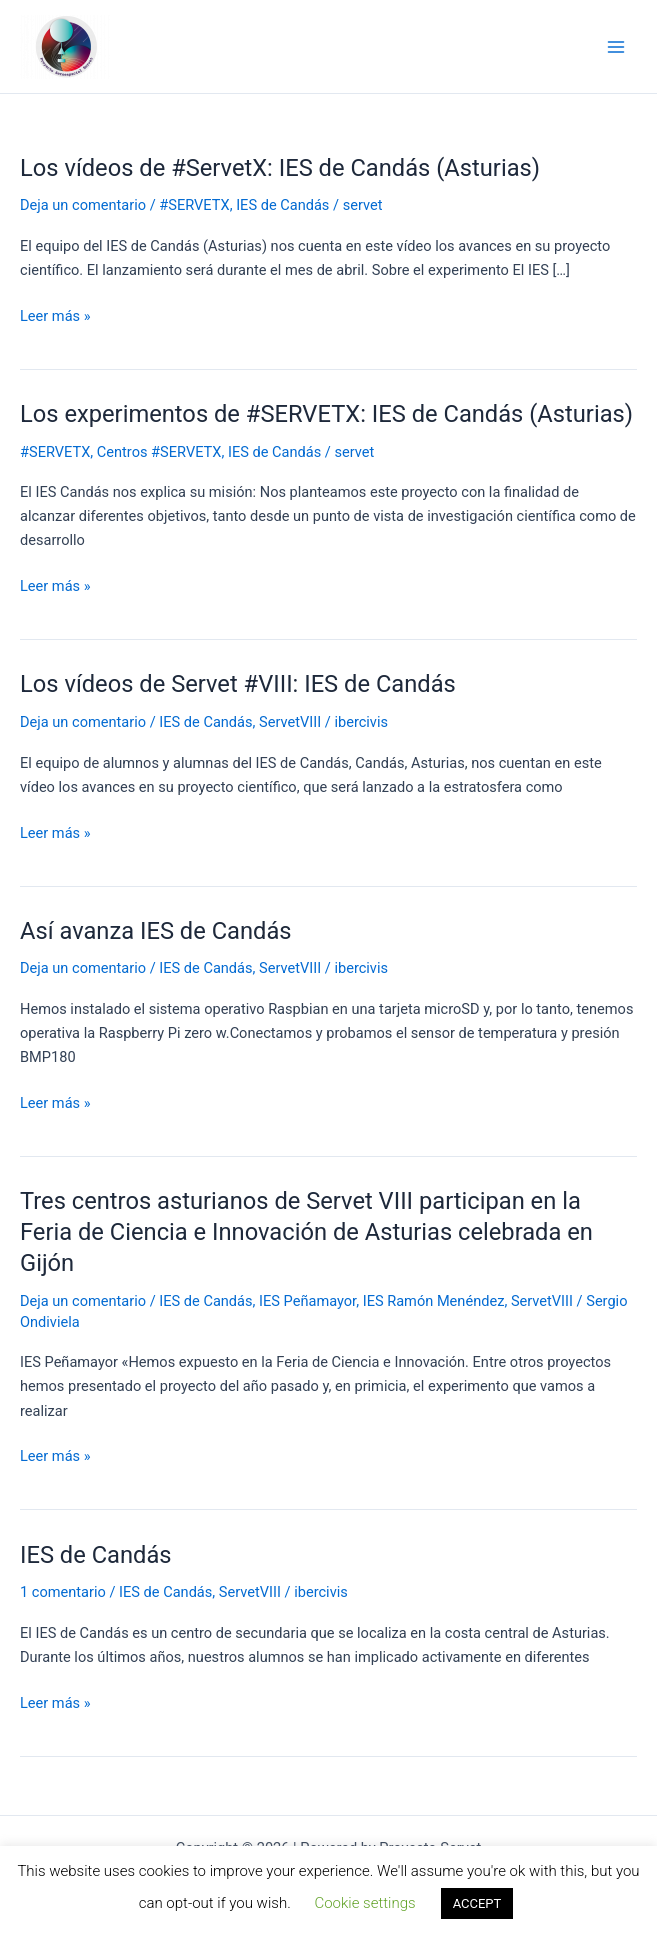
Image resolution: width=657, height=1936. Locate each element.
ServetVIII (290, 722)
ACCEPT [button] (477, 1903)
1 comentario (63, 1592)
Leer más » (55, 316)
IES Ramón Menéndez (434, 1301)
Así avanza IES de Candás (156, 931)
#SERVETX (194, 205)
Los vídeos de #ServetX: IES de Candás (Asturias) (280, 168)
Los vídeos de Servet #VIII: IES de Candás (238, 684)
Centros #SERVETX (159, 452)
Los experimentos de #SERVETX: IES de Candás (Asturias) (326, 414)
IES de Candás (282, 205)
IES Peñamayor (307, 1301)
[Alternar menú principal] (616, 47)
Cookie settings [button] (364, 1903)
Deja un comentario (83, 205)
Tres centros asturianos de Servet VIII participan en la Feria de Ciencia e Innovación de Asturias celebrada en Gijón (306, 1232)
